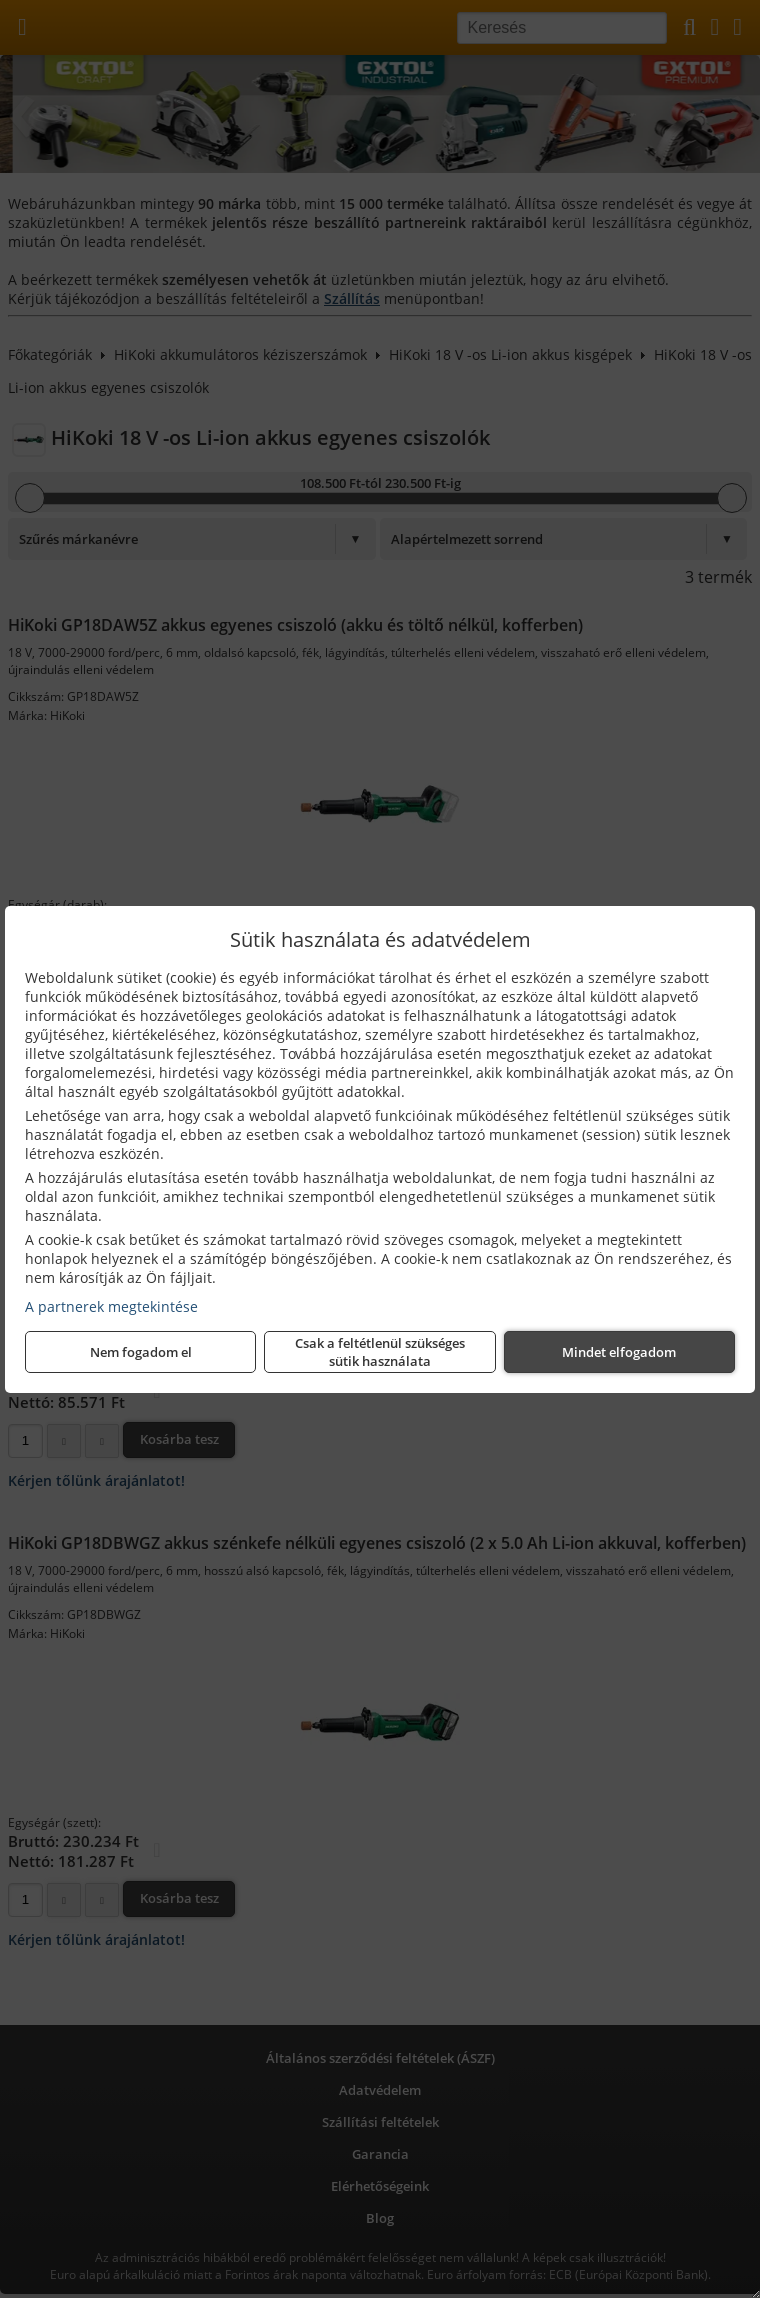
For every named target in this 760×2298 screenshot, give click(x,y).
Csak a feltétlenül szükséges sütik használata (380, 1352)
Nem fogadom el (141, 1352)
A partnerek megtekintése (111, 1306)
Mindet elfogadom (619, 1352)
